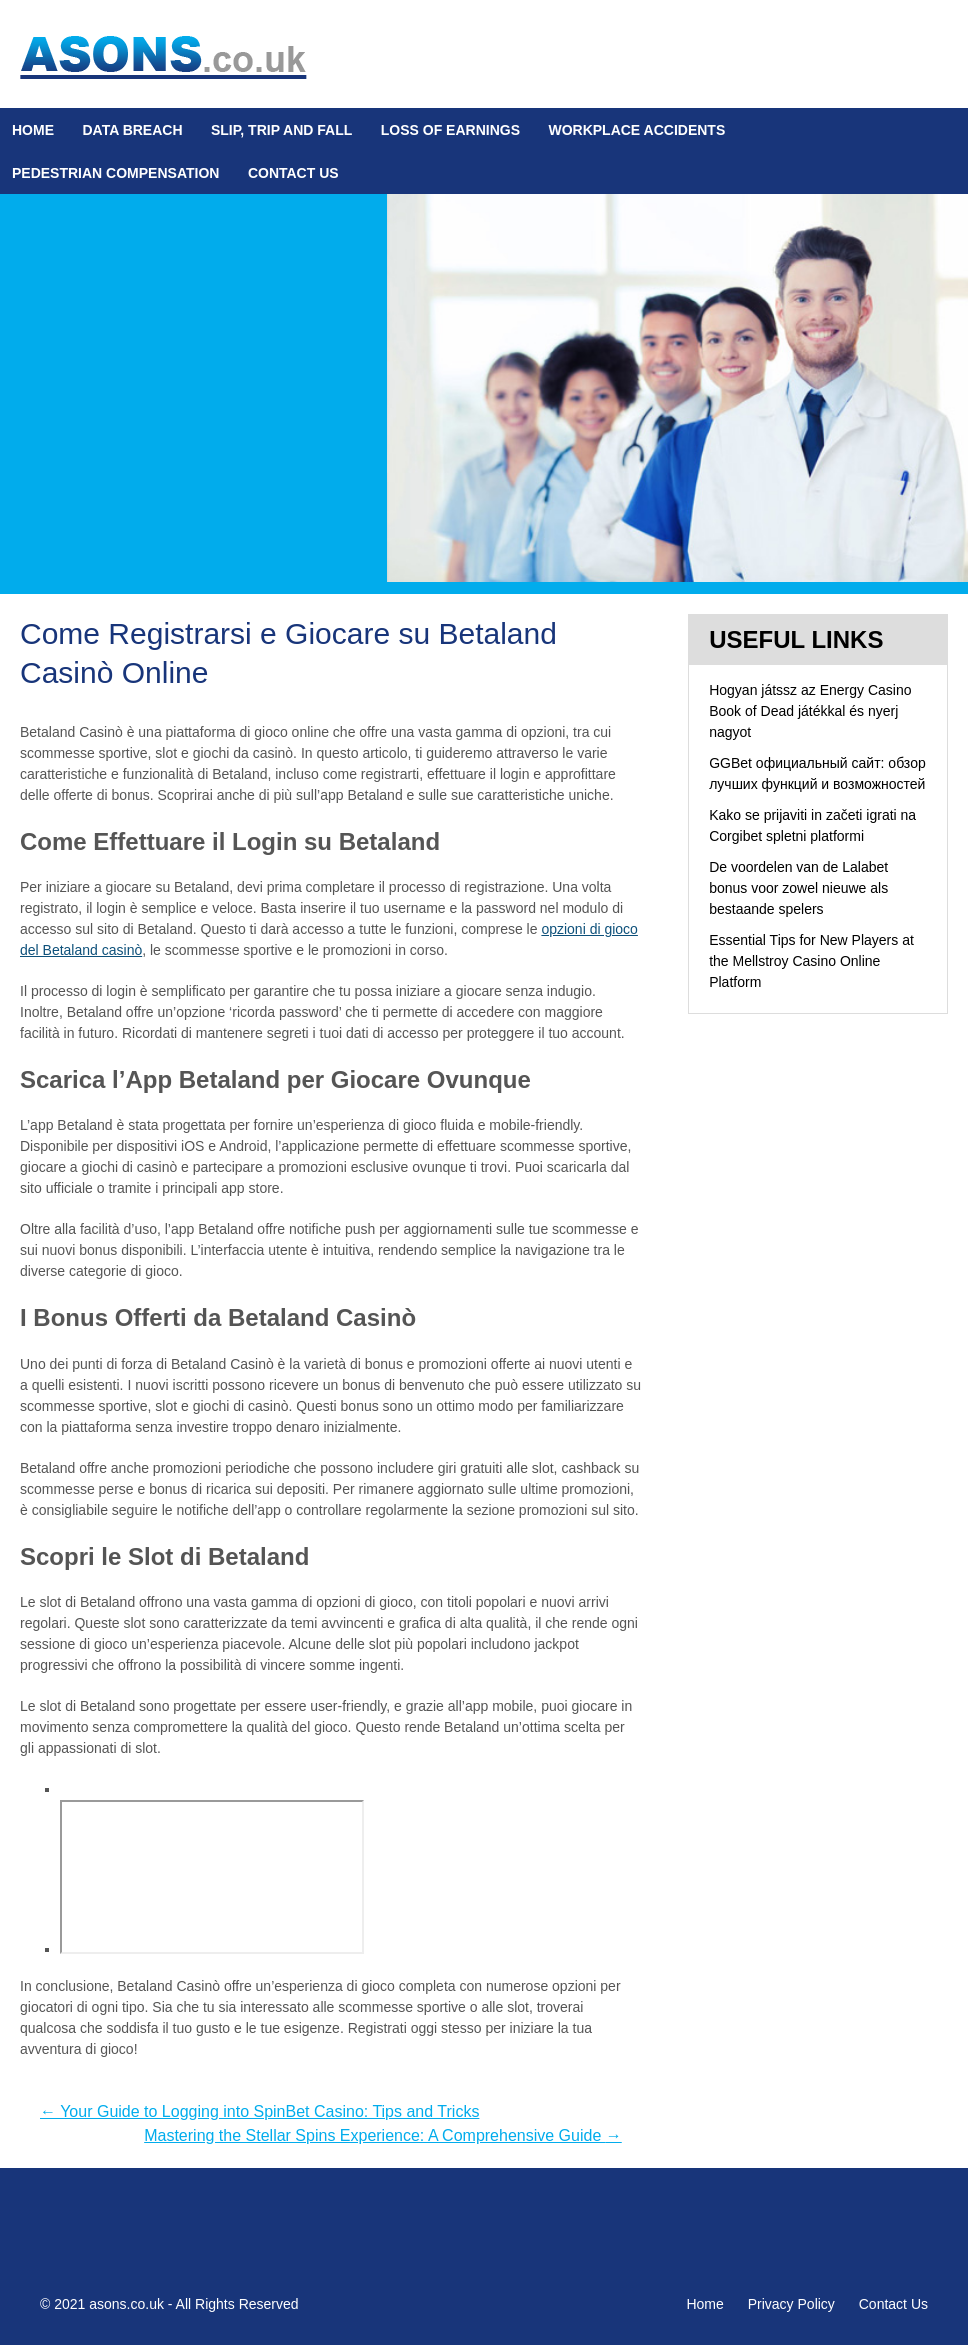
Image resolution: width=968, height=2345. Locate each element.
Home (33, 130)
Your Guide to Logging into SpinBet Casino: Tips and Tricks (259, 2111)
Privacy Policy (791, 2304)
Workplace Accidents (636, 130)
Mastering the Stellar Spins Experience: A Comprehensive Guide (383, 2135)
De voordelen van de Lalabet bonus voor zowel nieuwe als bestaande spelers (798, 888)
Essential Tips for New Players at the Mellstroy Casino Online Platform (811, 961)
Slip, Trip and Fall (281, 130)
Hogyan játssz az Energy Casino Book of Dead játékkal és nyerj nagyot (810, 711)
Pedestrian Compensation (115, 173)
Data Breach (132, 130)
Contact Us (293, 173)
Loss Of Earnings (450, 130)
